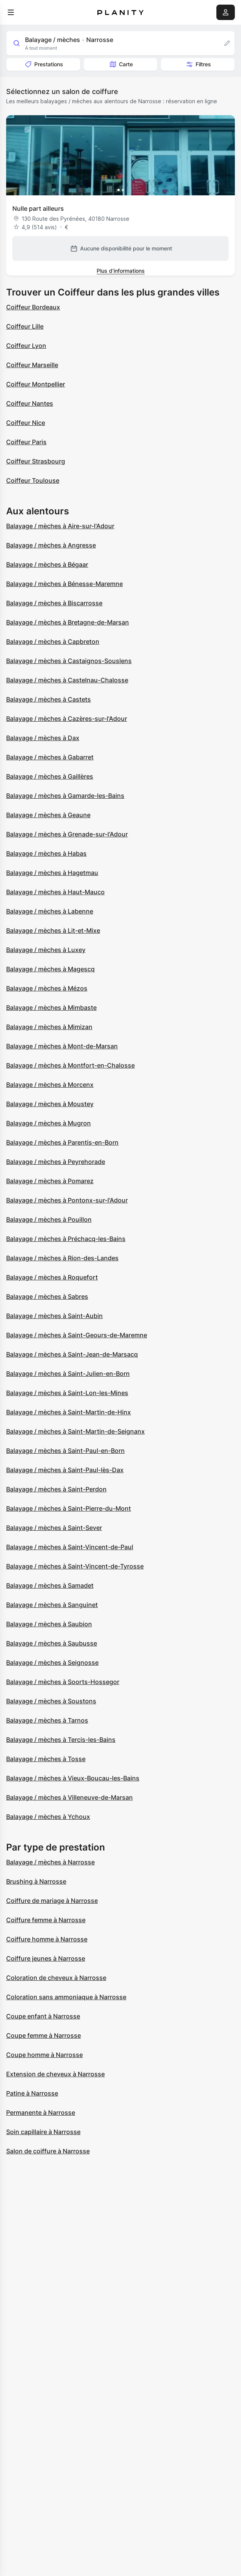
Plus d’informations (121, 270)
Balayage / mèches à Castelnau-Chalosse (67, 680)
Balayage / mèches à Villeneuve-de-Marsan (69, 1797)
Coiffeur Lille (25, 326)
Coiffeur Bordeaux (33, 307)
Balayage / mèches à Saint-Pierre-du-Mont (68, 1508)
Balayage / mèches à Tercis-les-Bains (60, 1739)
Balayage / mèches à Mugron (48, 1123)
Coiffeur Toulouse (32, 480)
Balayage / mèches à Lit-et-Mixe (53, 930)
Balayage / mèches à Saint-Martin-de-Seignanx (75, 1431)
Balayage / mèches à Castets (48, 699)
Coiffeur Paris (26, 442)
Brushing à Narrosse (36, 1881)
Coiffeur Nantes (29, 403)
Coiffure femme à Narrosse (45, 1920)
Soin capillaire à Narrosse (43, 2132)
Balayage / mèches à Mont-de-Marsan (62, 1046)
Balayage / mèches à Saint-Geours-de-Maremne (76, 1335)
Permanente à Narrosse (40, 2112)
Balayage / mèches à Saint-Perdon (56, 1489)
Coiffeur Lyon (26, 345)
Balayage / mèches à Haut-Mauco (55, 892)
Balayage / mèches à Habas (46, 853)
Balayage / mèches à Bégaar (47, 564)
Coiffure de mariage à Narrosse (52, 1900)
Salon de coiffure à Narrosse (48, 2151)
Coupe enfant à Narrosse (43, 2016)
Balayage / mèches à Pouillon (49, 1219)
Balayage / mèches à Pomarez (50, 1181)
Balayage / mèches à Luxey (45, 950)
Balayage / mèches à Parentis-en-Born (62, 1142)
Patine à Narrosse (32, 2093)
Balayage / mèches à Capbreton (52, 641)
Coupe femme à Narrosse (43, 2035)
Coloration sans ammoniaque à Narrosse (66, 1997)
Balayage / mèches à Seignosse (52, 1662)
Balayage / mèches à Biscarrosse (54, 603)
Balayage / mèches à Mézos (46, 988)
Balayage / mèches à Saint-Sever (54, 1527)
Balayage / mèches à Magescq (50, 969)
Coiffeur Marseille (32, 365)
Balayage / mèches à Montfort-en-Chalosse (70, 1065)
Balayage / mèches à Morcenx (50, 1084)
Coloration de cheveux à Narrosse (56, 1978)
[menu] (10, 12)
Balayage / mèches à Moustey (50, 1104)
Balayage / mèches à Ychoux (48, 1816)
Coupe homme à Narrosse (44, 2055)
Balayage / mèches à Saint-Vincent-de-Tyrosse (75, 1566)
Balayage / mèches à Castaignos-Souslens (69, 661)
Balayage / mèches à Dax (42, 738)
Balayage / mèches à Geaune (48, 815)
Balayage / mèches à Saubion (49, 1624)
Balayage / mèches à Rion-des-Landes (62, 1258)
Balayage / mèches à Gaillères (49, 776)
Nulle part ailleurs (38, 208)
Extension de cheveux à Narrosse (55, 2074)
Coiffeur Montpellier (35, 384)
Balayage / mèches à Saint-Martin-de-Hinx (68, 1412)
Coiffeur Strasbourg (35, 461)
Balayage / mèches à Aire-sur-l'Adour (60, 526)
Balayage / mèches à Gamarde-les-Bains (65, 795)
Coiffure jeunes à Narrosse (45, 1958)
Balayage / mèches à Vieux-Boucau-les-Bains (72, 1778)
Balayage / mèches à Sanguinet (52, 1605)
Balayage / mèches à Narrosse (50, 1862)
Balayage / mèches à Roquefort (52, 1277)
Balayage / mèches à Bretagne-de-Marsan (67, 622)
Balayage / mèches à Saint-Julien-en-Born (68, 1373)
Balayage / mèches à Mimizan (49, 1027)
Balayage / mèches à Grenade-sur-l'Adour (67, 834)
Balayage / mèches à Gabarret (50, 757)
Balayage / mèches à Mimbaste (51, 1007)
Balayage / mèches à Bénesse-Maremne (64, 584)
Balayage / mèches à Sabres (47, 1296)
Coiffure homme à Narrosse (46, 1939)
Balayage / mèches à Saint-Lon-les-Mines (67, 1393)
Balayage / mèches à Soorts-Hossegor (62, 1682)
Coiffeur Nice (25, 423)
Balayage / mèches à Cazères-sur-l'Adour (66, 718)
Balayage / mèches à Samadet (50, 1585)
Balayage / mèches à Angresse (51, 545)
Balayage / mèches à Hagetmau (52, 873)
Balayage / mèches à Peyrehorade (55, 1161)
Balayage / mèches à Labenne (49, 911)
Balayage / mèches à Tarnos (47, 1720)
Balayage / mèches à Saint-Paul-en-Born (65, 1450)
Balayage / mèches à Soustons (51, 1701)
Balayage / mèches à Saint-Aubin (54, 1316)
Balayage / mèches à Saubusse (51, 1643)
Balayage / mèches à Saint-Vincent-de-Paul (69, 1547)
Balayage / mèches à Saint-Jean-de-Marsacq (72, 1354)
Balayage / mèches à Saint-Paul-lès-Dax (65, 1470)
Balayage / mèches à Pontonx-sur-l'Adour (67, 1200)
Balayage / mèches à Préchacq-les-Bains (66, 1239)
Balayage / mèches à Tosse (45, 1759)
